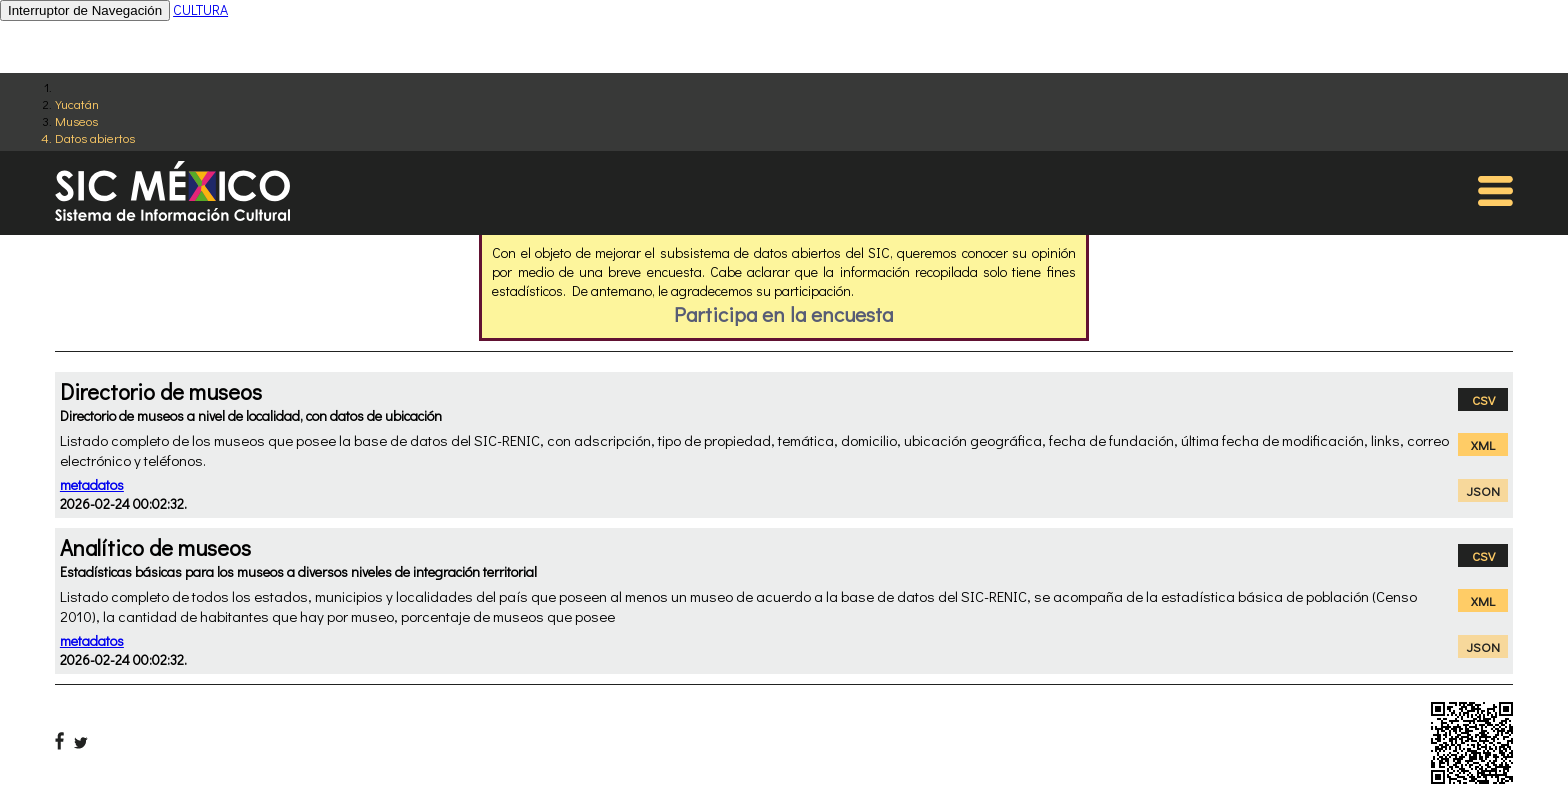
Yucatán (77, 103)
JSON (1483, 490)
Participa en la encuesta (783, 314)
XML (1483, 444)
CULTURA (200, 9)
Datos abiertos (95, 137)
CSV (1483, 399)
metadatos (92, 484)
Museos (76, 120)
